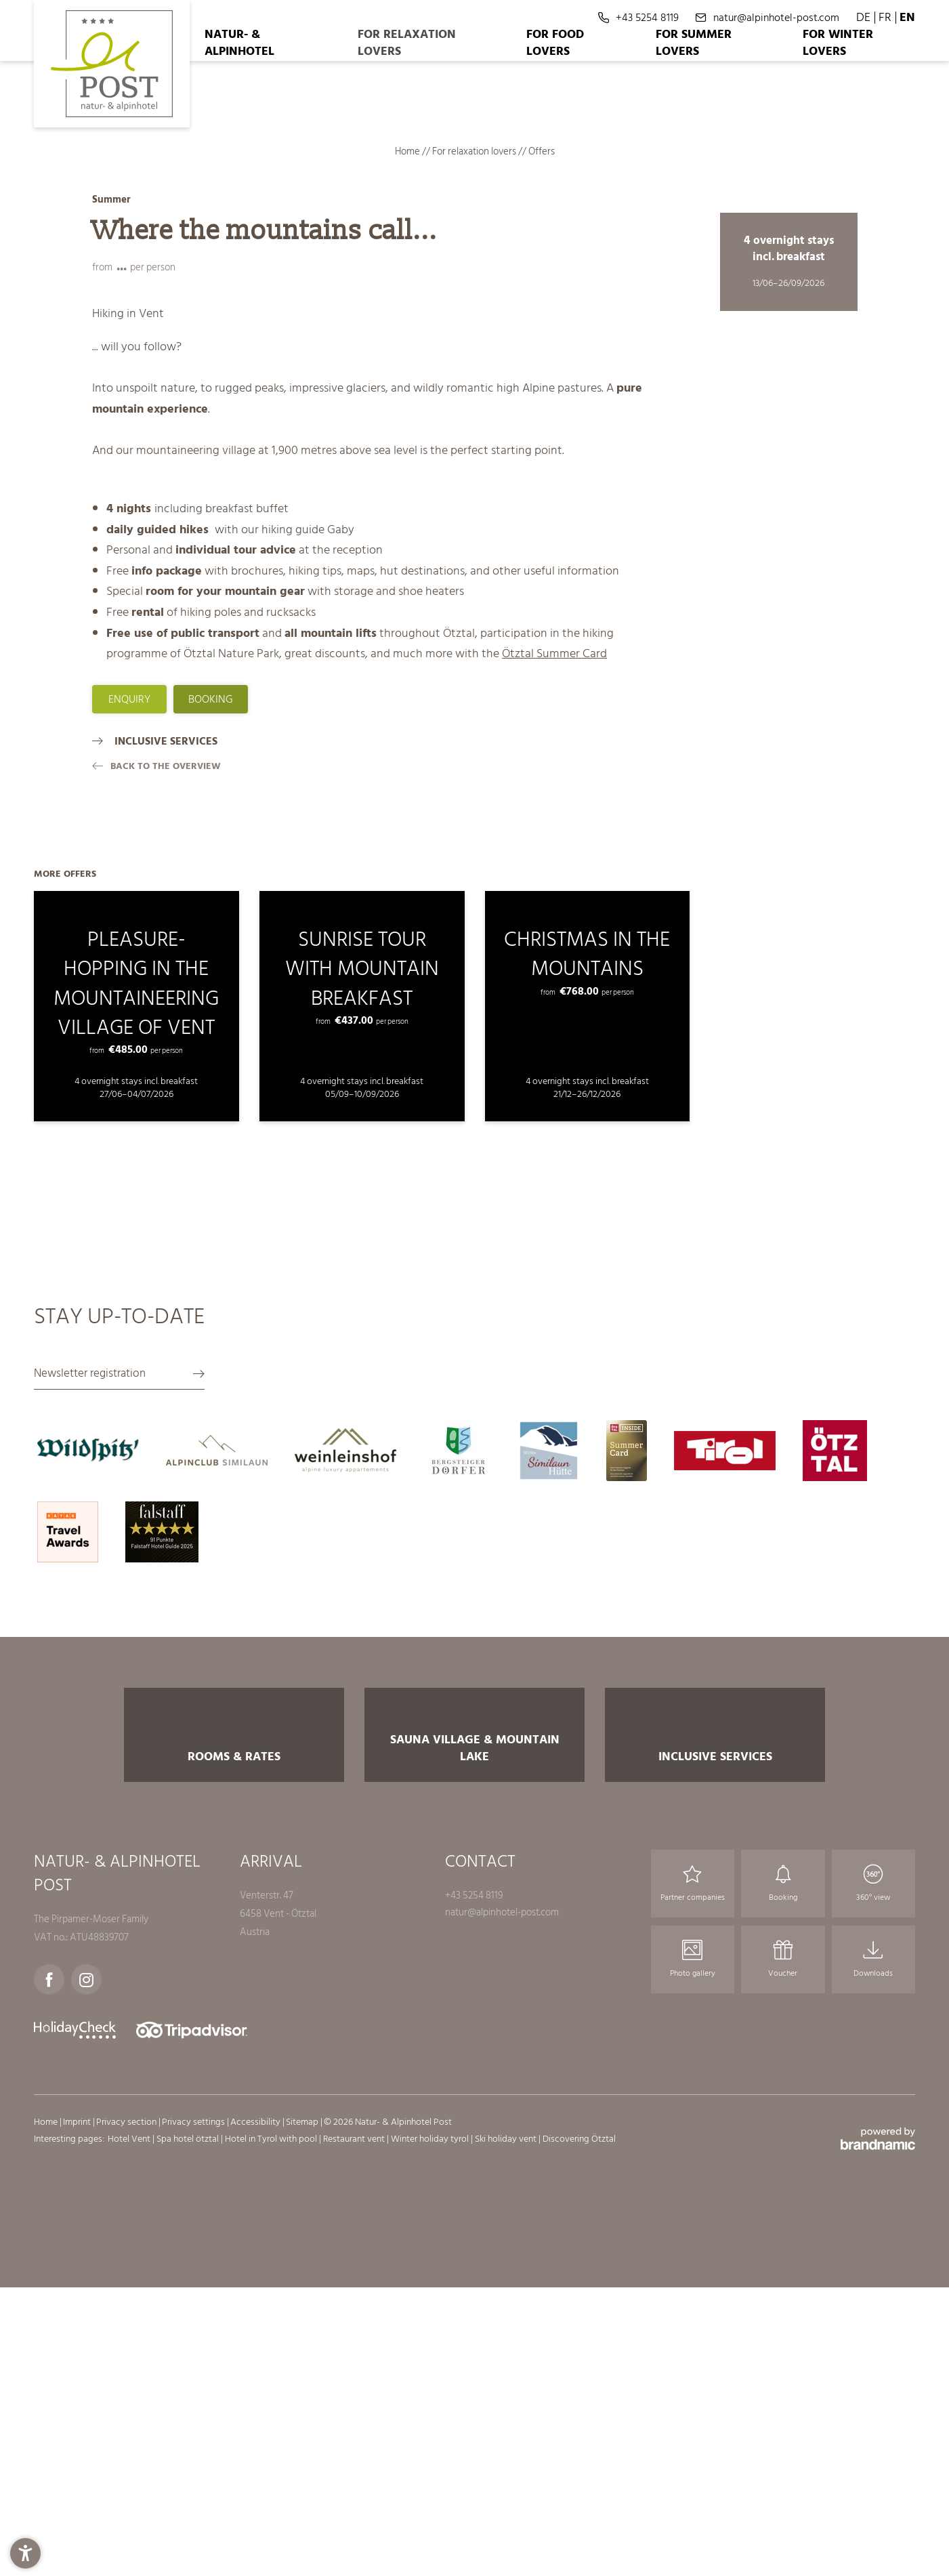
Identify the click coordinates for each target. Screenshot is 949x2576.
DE (863, 17)
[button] (25, 2550)
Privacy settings (194, 2470)
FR (885, 17)
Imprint (78, 2470)
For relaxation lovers (475, 151)
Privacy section (127, 2470)
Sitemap (303, 2470)
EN (907, 17)
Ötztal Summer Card (554, 653)
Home (408, 151)
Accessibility (256, 2470)
